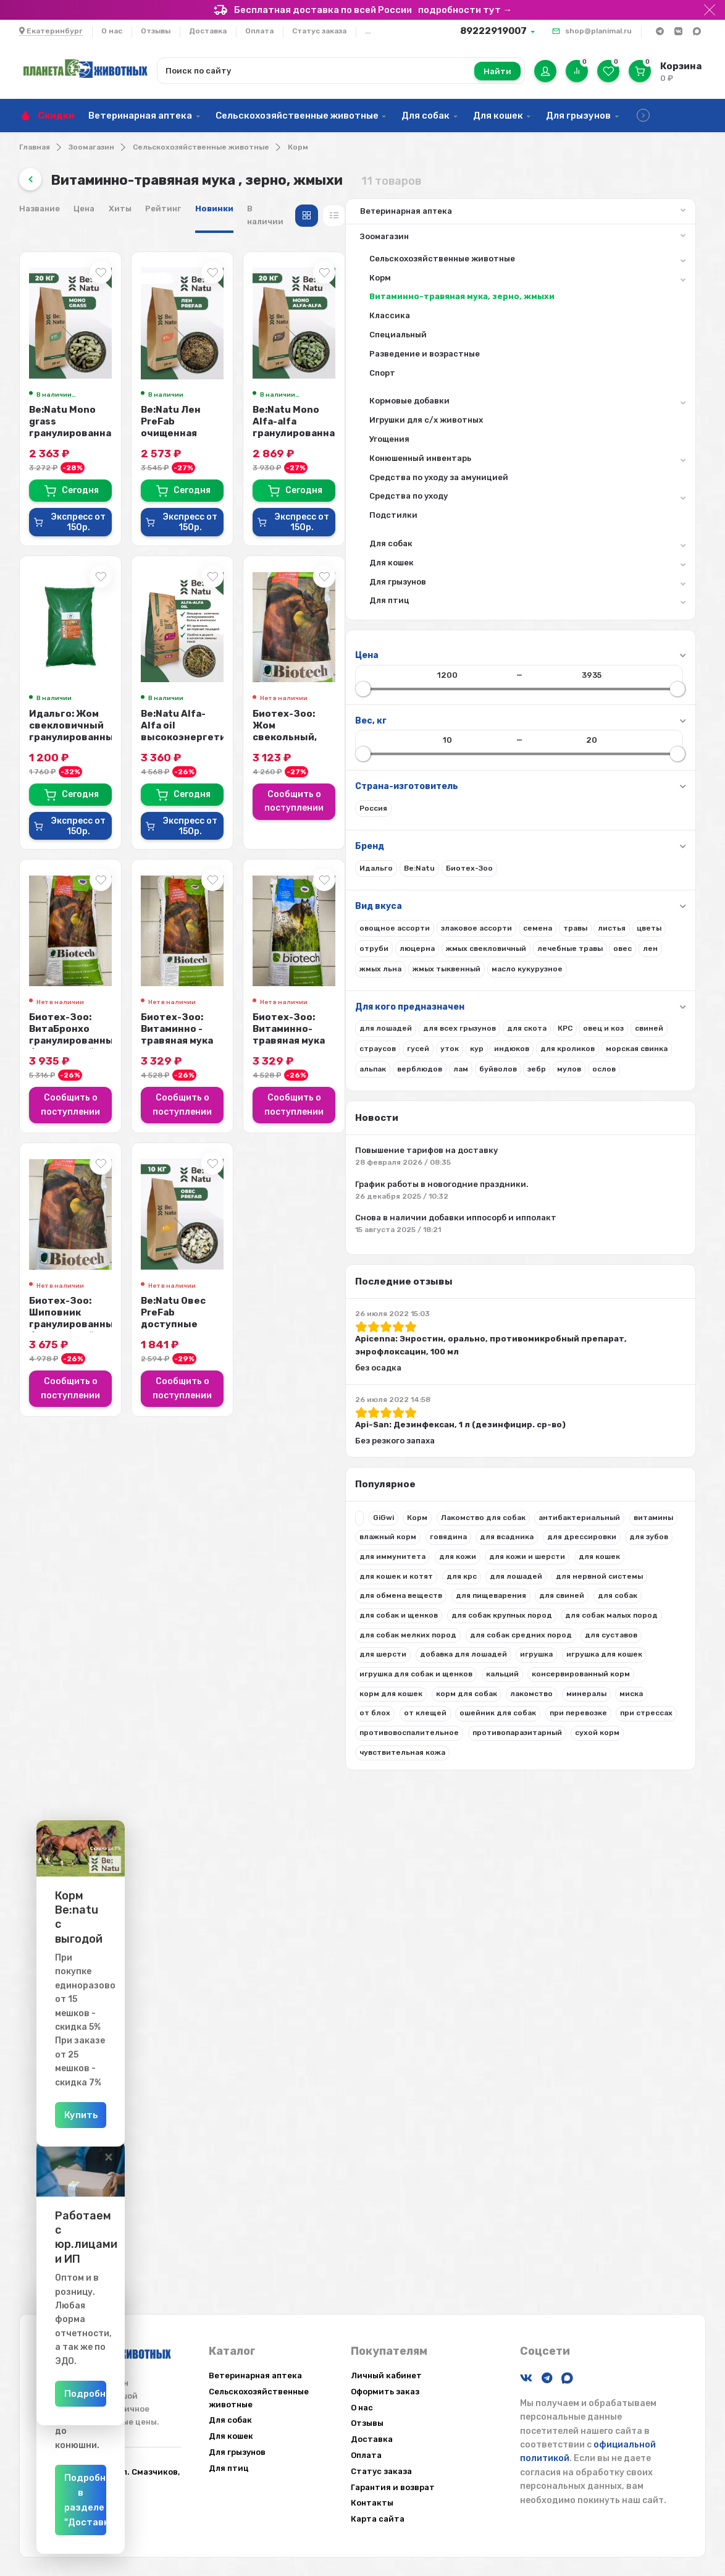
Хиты (323, 208)
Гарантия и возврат (393, 2487)
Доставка (208, 31)
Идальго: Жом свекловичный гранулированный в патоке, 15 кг (282, 725)
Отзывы (155, 31)
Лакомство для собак (75, 1711)
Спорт (56, 387)
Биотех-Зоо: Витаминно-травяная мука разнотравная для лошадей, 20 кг (623, 1022)
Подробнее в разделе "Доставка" (160, 2522)
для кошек (54, 1828)
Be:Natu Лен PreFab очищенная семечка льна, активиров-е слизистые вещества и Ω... (461, 428)
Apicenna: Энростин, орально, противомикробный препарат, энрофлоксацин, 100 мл (99, 1494)
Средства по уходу (121, 513)
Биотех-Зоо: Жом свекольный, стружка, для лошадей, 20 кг (627, 719)
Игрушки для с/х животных (99, 435)
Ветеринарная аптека (140, 115)
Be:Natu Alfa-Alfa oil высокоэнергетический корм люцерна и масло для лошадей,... (463, 725)
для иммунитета (118, 1789)
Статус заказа (319, 31)
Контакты (372, 2503)
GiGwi (56, 1691)
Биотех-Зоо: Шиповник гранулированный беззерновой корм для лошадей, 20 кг (291, 1290)
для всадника (60, 1769)
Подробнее (159, 2393)
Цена (287, 208)
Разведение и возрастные (98, 368)
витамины (147, 1730)
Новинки (418, 208)
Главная (34, 147)
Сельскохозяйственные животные (297, 115)
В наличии (473, 208)
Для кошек (498, 115)
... (368, 31)
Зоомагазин (91, 147)
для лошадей (103, 1848)
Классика (63, 331)
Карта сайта (377, 2519)
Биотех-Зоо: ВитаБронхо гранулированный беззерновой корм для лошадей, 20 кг (295, 1022)
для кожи (51, 1809)
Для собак (425, 115)
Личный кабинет (386, 2375)
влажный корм (61, 1750)
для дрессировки (134, 1769)
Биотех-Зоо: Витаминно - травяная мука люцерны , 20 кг (460, 1016)
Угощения (63, 453)
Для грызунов (578, 115)
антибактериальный (74, 1730)
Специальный (71, 349)
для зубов (52, 1789)
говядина (121, 1750)
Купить (160, 2115)
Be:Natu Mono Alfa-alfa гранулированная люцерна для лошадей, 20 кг (628, 422)
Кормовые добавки (121, 418)
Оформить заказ (385, 2391)
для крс (48, 1848)
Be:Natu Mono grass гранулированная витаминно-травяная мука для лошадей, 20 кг (299, 428)
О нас (111, 31)
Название (243, 208)
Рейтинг (367, 208)
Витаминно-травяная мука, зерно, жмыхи (103, 305)
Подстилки (67, 530)
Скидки (56, 115)
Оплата (259, 31)
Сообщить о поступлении (628, 775)
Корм (298, 147)
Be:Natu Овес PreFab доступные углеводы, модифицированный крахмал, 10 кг (452, 1290)
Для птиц (121, 617)
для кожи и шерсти (121, 1809)
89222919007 (493, 30)
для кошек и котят (124, 1828)
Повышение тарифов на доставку (105, 1266)
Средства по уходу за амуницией (112, 492)
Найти (497, 71)
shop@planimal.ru (598, 31)
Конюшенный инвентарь (121, 475)
